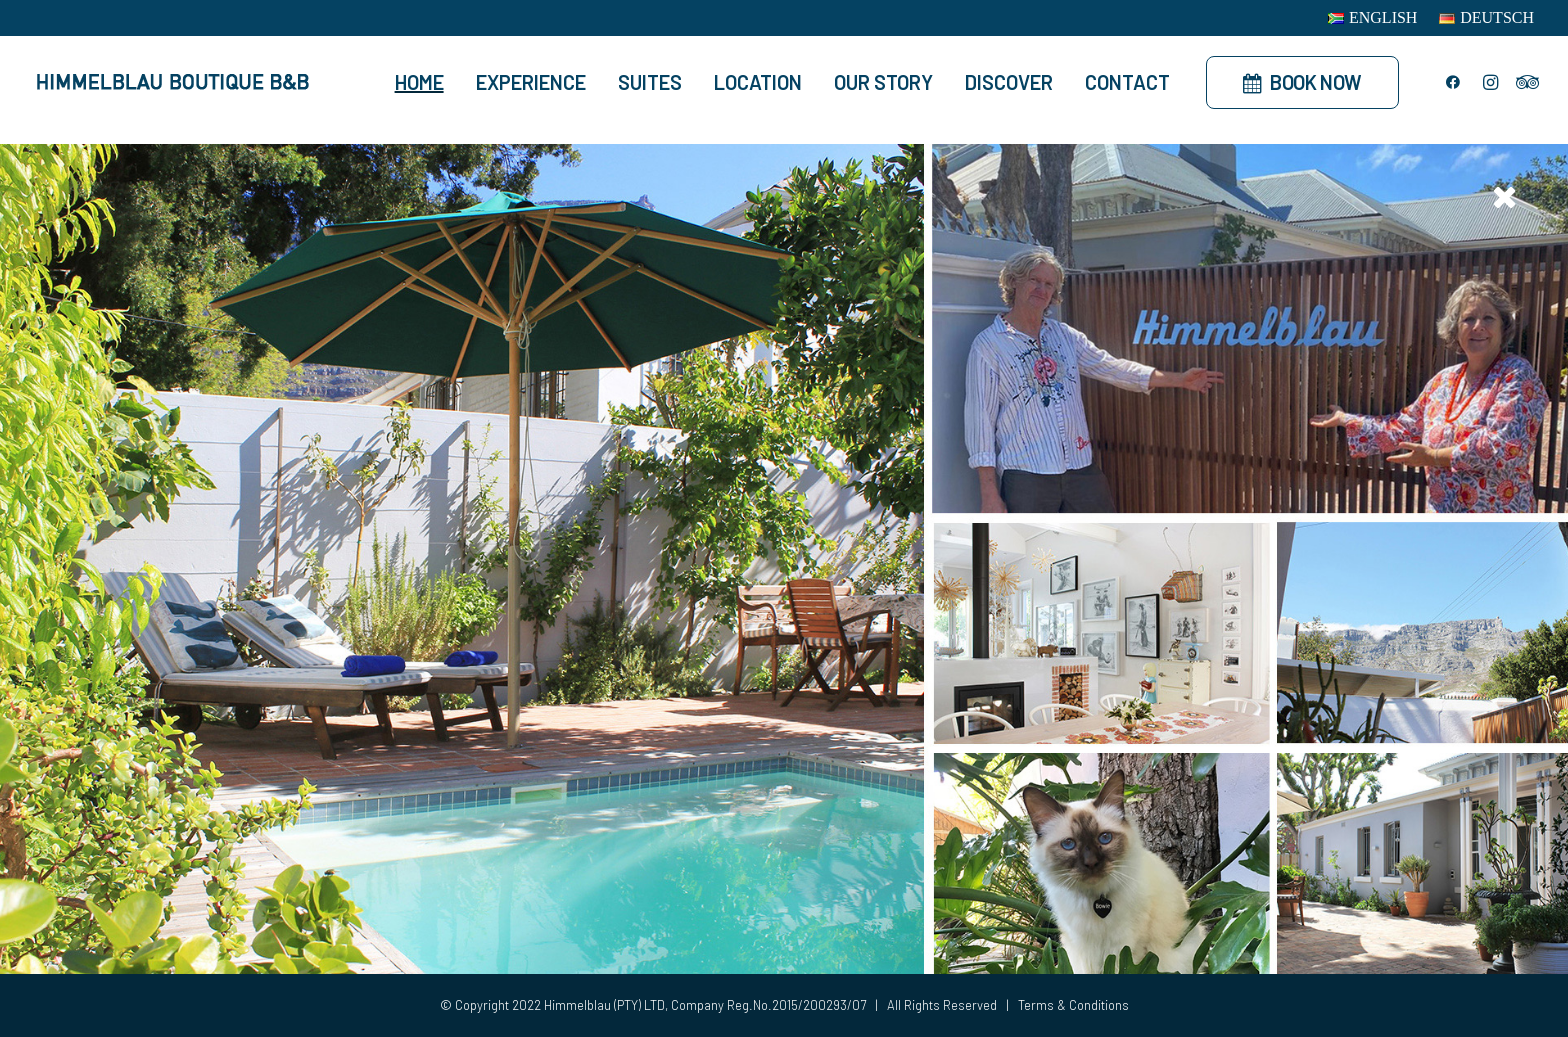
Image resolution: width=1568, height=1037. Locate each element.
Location (758, 82)
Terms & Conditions (1073, 1005)
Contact (1127, 82)
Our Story (883, 82)
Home (419, 82)
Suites (650, 82)
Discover (1009, 82)
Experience (531, 82)
